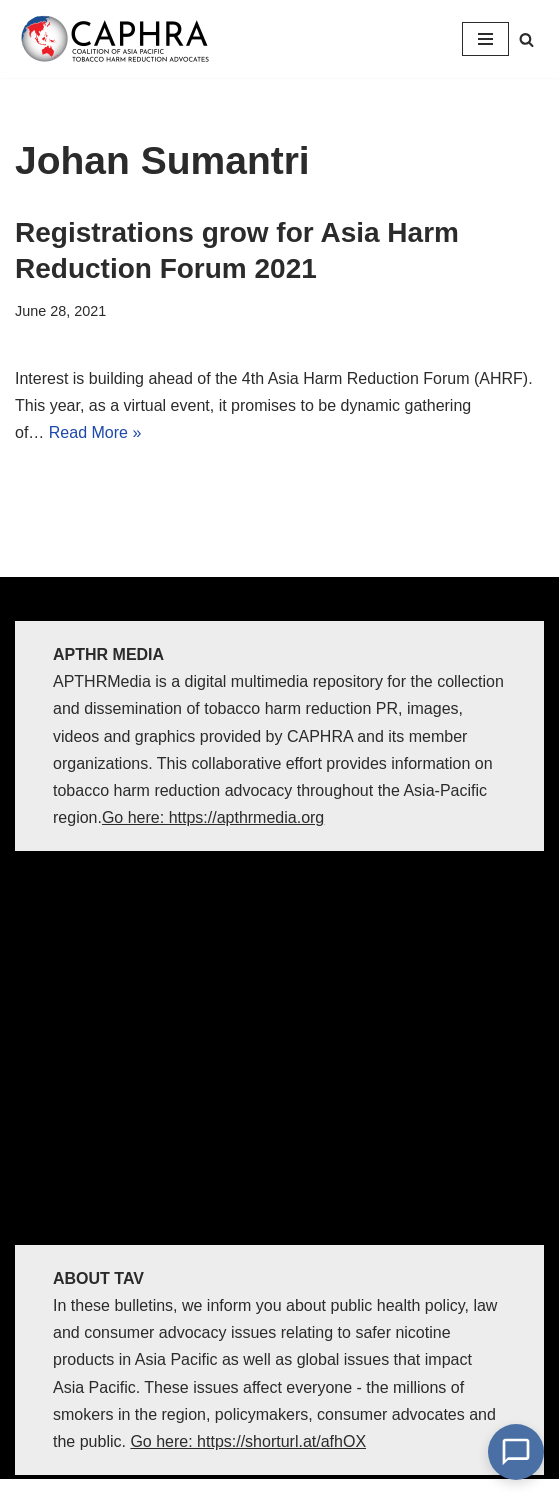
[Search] (526, 39)
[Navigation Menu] (485, 39)
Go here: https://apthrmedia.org (213, 817)
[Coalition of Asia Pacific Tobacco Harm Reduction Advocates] (120, 39)
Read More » (95, 432)
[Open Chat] (516, 1452)
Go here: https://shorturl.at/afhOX (248, 1441)
